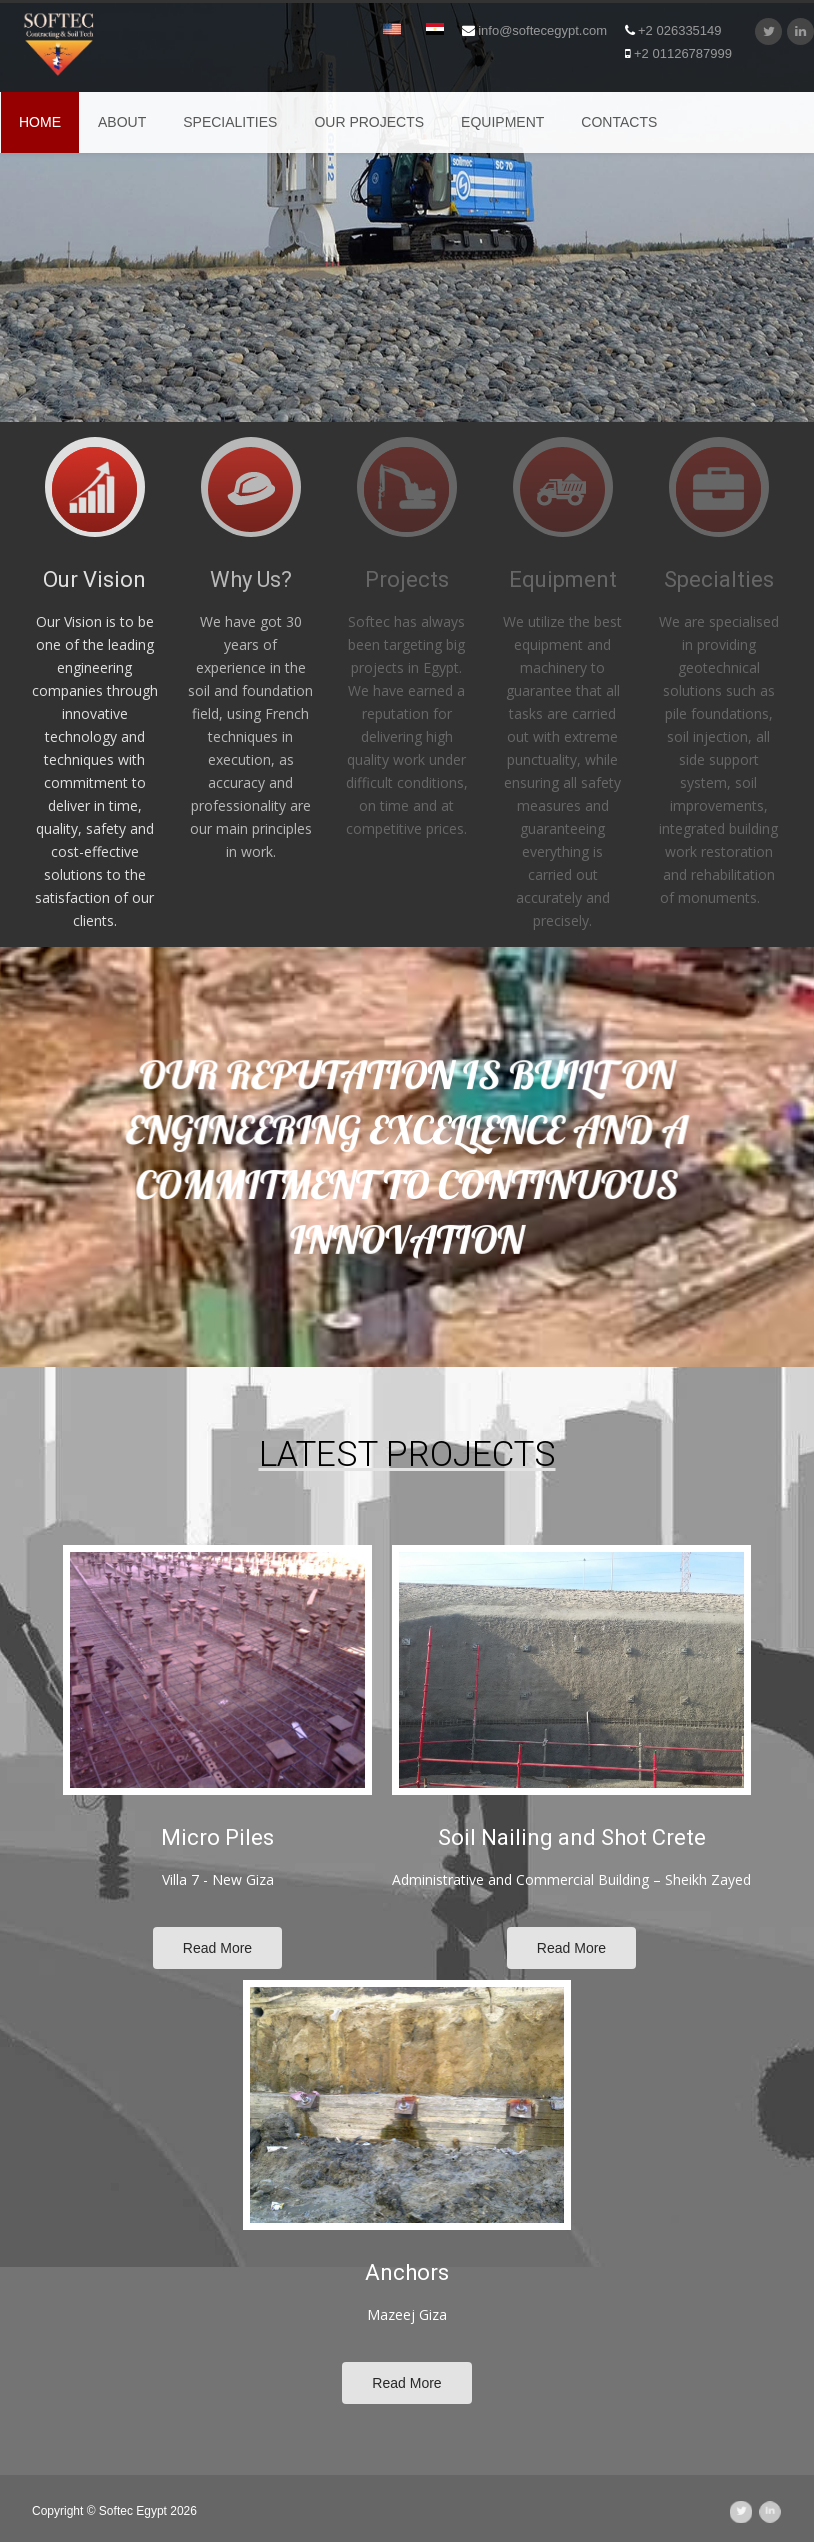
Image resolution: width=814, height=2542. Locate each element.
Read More (217, 1948)
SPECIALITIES (230, 122)
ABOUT (122, 122)
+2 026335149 (673, 30)
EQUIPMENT (502, 122)
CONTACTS (619, 122)
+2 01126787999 (678, 53)
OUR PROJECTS (369, 122)
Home (40, 122)
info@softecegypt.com (534, 30)
